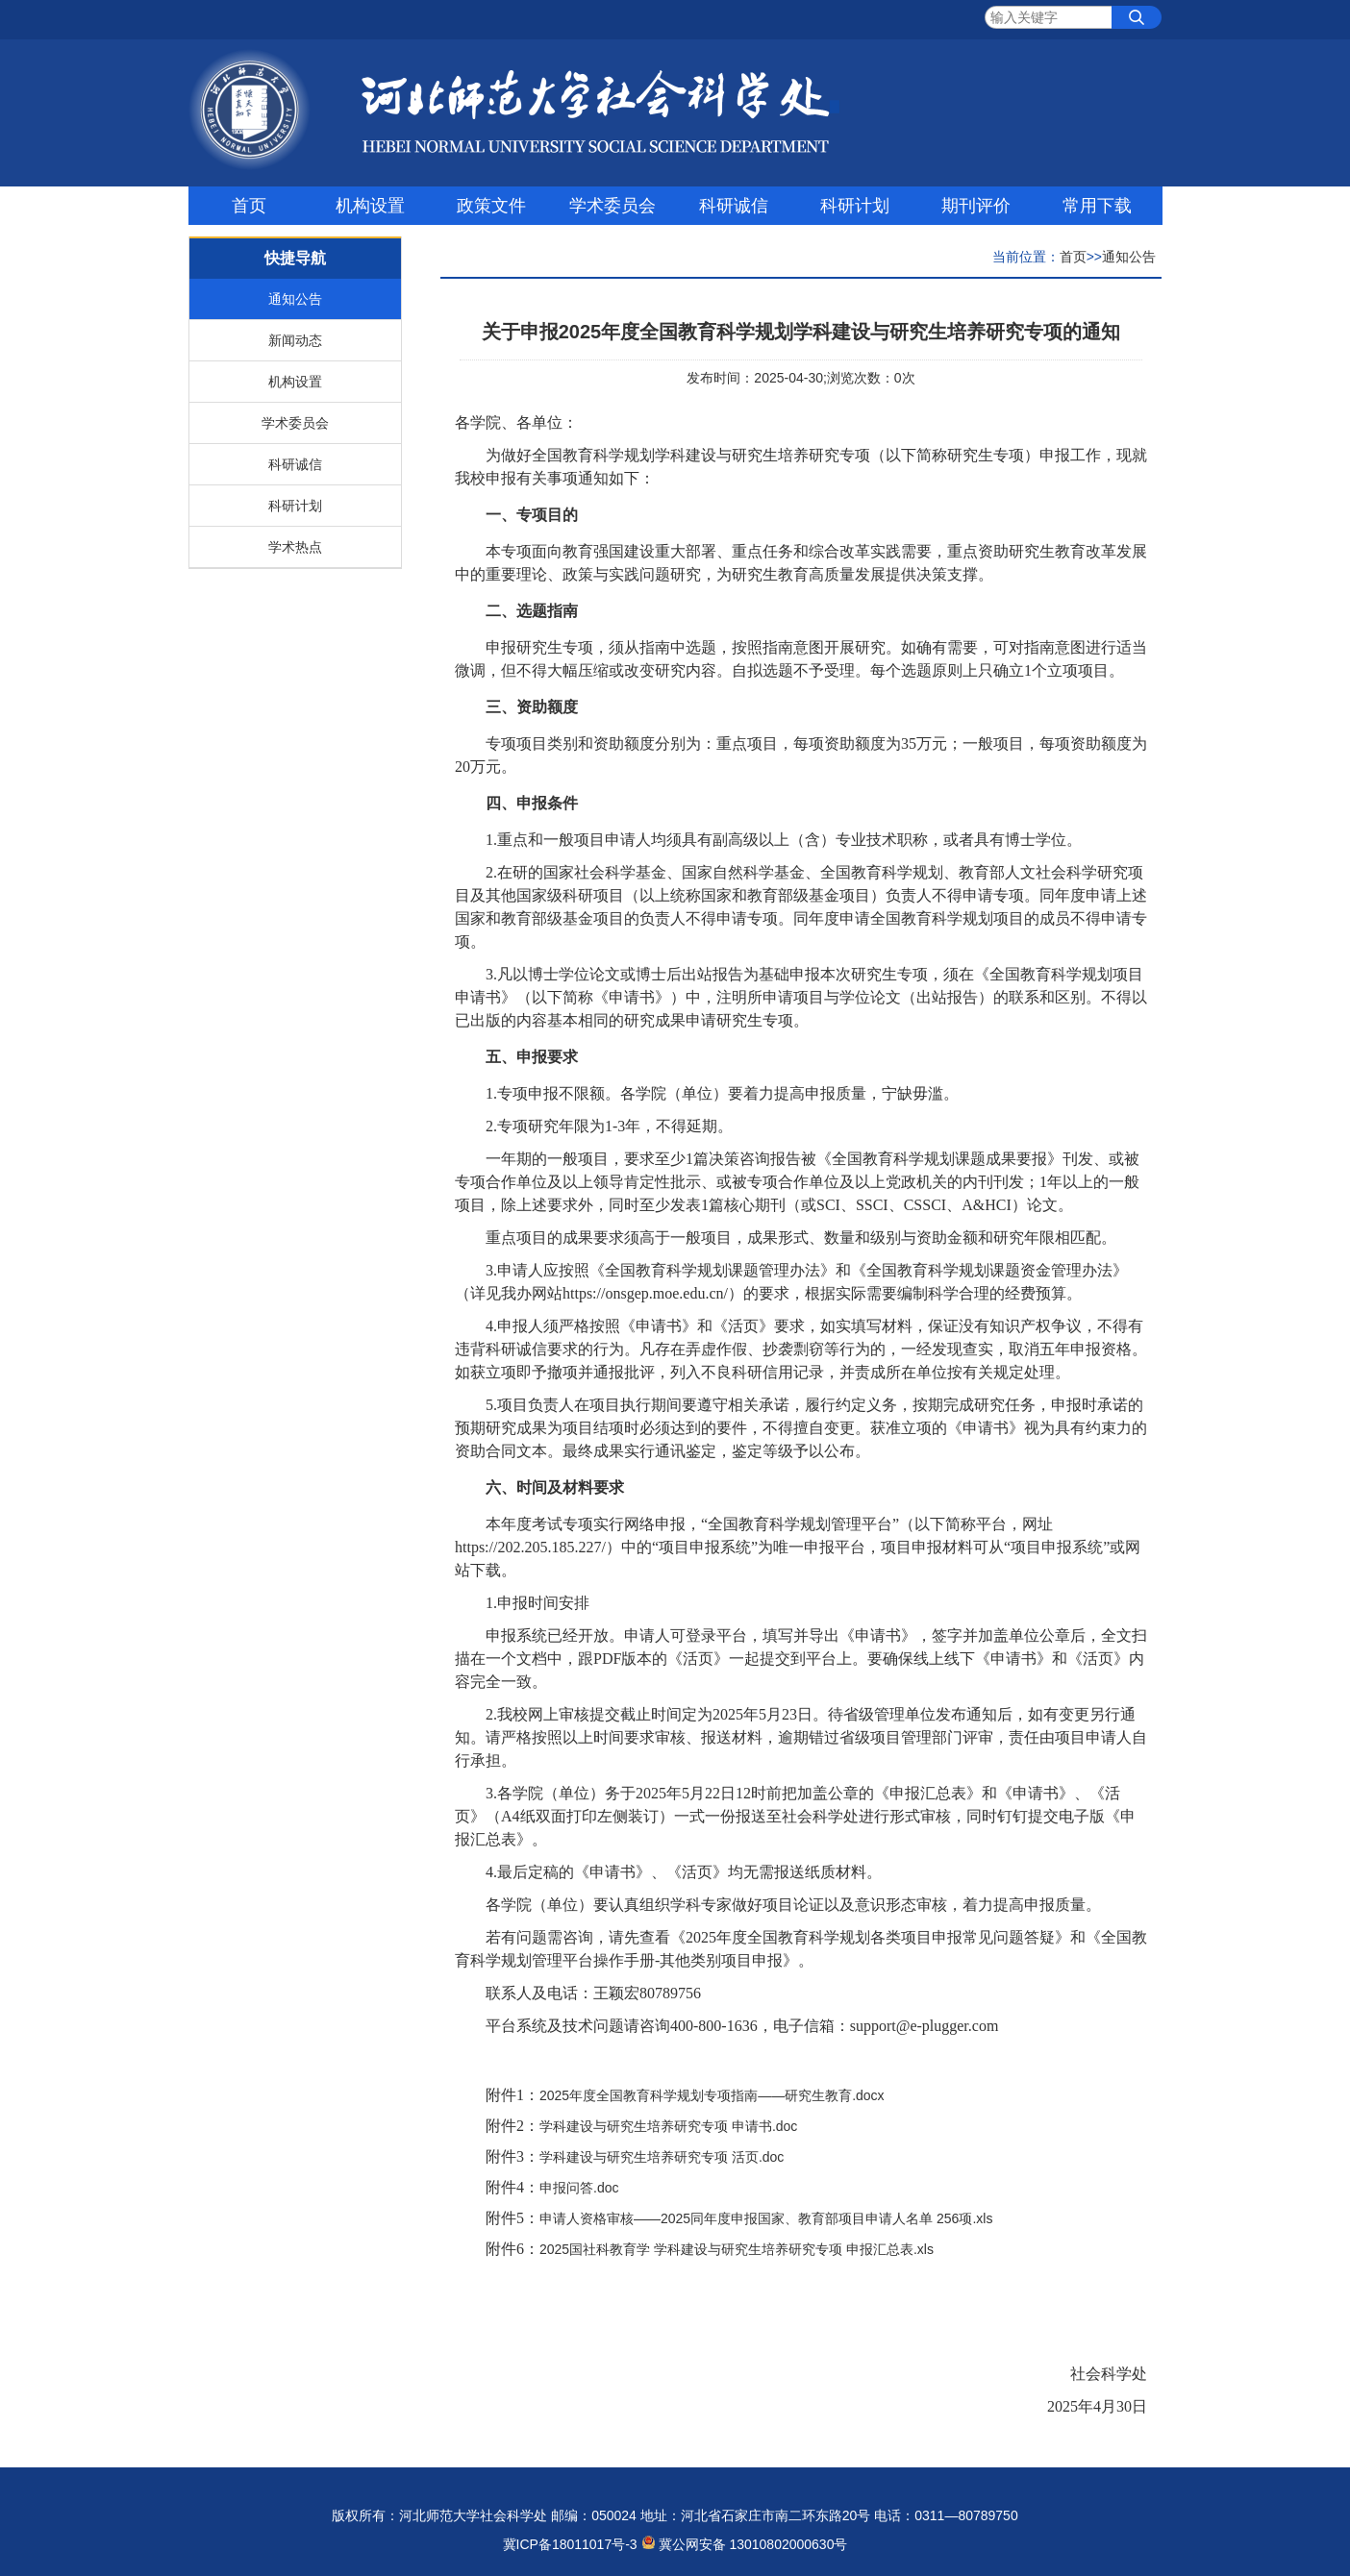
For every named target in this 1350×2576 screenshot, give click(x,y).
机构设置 (370, 205)
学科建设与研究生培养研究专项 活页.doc (661, 2157)
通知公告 (295, 299)
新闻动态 (295, 340)
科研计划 (854, 205)
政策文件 (491, 205)
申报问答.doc (578, 2187)
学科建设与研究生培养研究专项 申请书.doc (668, 2126)
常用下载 (1097, 205)
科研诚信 (733, 205)
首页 (249, 205)
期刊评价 (976, 205)
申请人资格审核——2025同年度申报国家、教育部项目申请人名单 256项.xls (765, 2218)
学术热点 (295, 547)
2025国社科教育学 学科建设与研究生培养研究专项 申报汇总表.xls (736, 2249)
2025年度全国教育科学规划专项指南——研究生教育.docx (712, 2095)
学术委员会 (612, 205)
